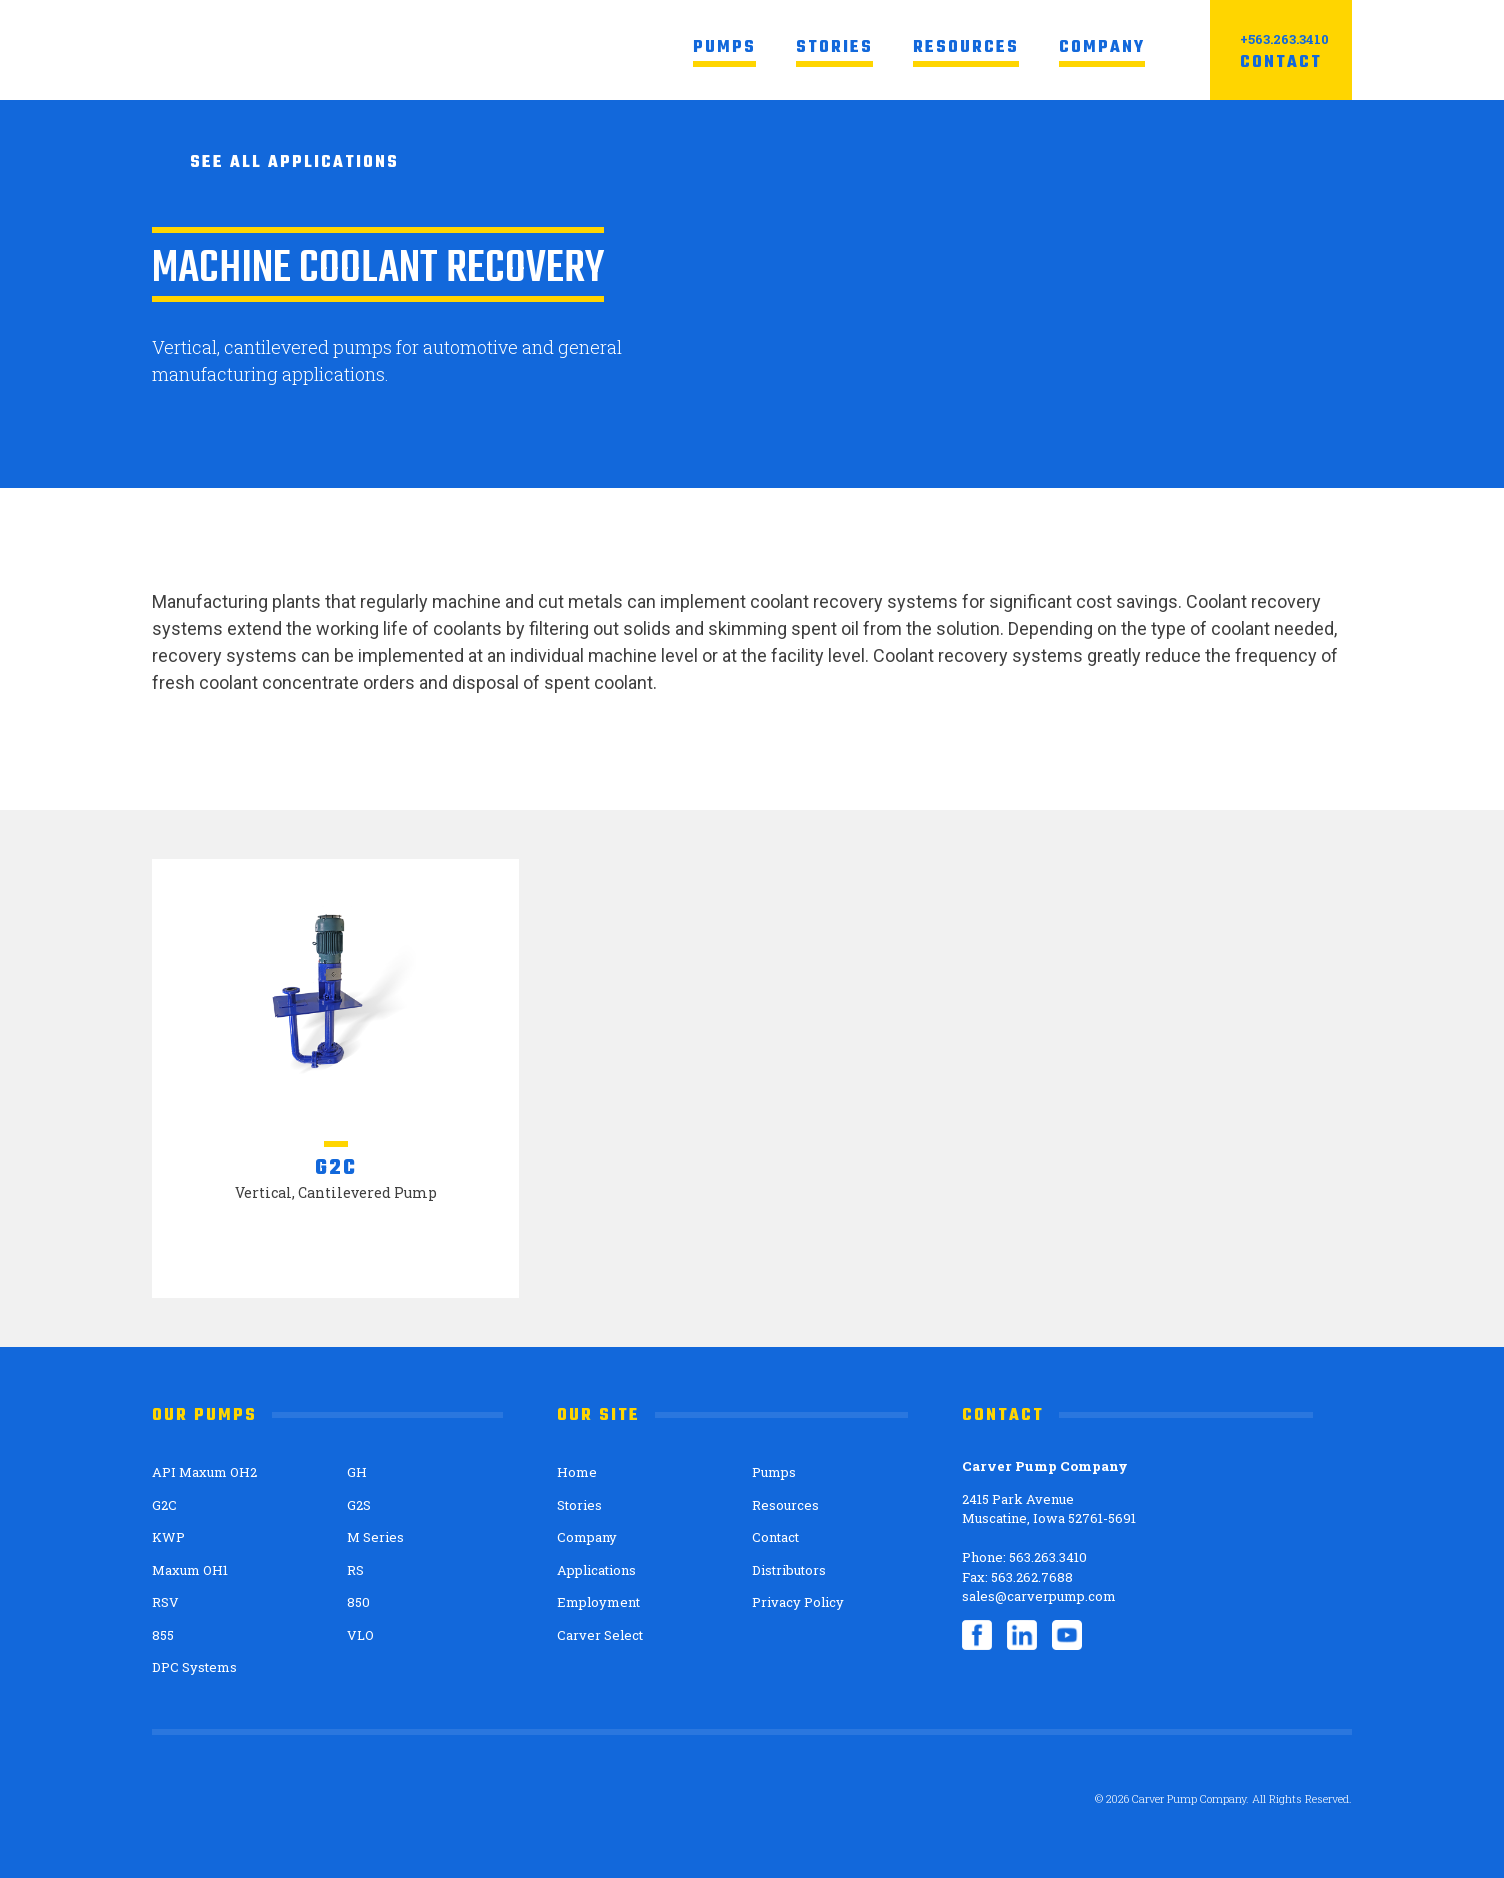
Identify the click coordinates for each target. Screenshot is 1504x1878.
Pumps (724, 48)
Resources (966, 48)
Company (1102, 48)
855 (163, 1635)
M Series (375, 1537)
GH (357, 1472)
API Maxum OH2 (204, 1472)
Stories (834, 48)
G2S (359, 1505)
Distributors (789, 1570)
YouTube (1067, 1635)
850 (358, 1602)
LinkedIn (1022, 1635)
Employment (598, 1602)
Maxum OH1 (190, 1570)
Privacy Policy (798, 1602)
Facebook (977, 1635)
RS (355, 1570)
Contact (1281, 63)
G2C (164, 1505)
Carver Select (600, 1635)
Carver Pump (304, 50)
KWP (168, 1537)
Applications (596, 1570)
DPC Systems (194, 1667)
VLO (360, 1635)
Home (577, 1472)
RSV (165, 1602)
